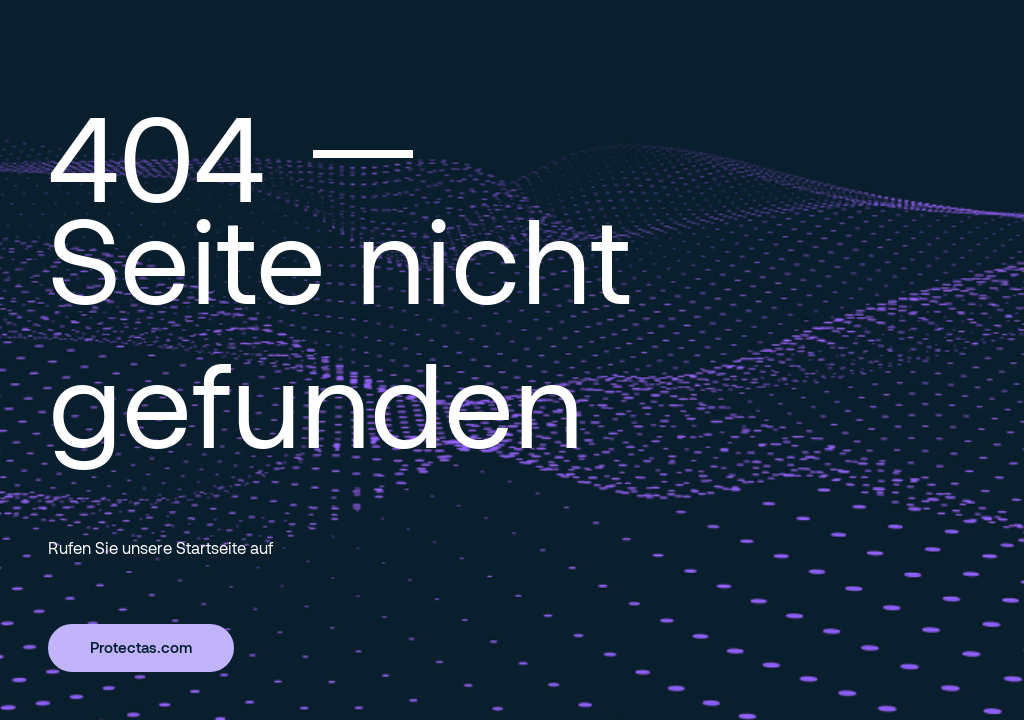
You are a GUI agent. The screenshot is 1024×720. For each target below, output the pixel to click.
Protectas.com (141, 647)
